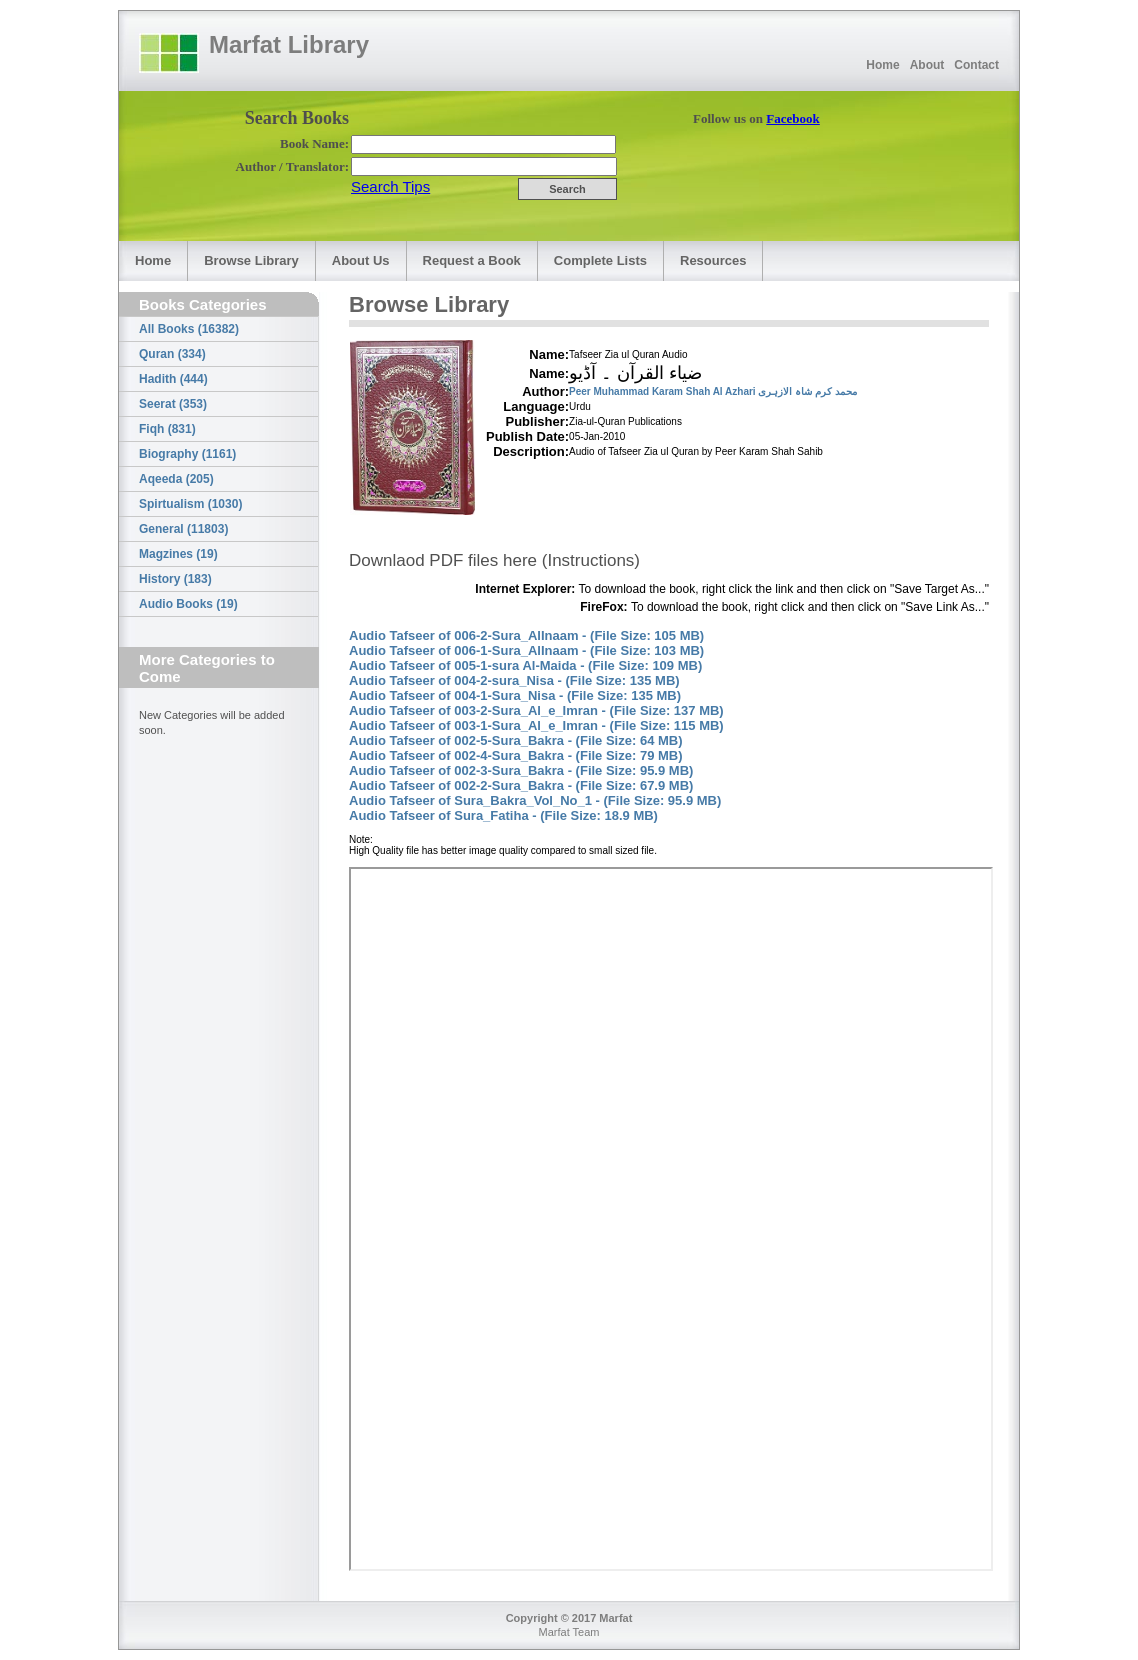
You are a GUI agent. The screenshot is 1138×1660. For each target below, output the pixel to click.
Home (882, 65)
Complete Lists (600, 260)
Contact (976, 65)
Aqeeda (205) (176, 479)
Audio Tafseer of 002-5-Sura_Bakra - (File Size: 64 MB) (516, 740)
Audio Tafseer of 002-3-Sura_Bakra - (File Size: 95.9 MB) (521, 770)
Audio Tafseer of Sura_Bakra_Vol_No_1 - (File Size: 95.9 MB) (535, 800)
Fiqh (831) (167, 429)
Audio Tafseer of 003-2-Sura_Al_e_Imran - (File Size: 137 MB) (536, 710)
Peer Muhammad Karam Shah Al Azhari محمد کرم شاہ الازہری (713, 391)
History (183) (175, 579)
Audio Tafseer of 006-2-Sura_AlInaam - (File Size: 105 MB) (526, 635)
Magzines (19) (178, 554)
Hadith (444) (173, 379)
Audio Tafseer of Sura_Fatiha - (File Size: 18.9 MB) (503, 815)
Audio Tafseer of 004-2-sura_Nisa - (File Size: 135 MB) (514, 680)
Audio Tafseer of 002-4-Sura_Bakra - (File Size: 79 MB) (516, 755)
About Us (361, 260)
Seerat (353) (173, 404)
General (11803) (183, 529)
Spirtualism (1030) (190, 504)
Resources (713, 260)
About (927, 65)
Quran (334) (172, 354)
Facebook (792, 118)
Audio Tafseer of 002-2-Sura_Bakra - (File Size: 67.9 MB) (521, 785)
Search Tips (390, 186)
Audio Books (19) (188, 604)
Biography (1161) (187, 454)
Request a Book (472, 260)
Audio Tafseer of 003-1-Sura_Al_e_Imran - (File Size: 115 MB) (536, 725)
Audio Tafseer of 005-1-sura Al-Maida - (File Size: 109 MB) (525, 665)
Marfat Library (289, 44)
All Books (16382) (189, 329)
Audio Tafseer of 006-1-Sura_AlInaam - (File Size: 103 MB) (526, 650)
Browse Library (251, 260)
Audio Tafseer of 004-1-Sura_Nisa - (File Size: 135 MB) (515, 695)
